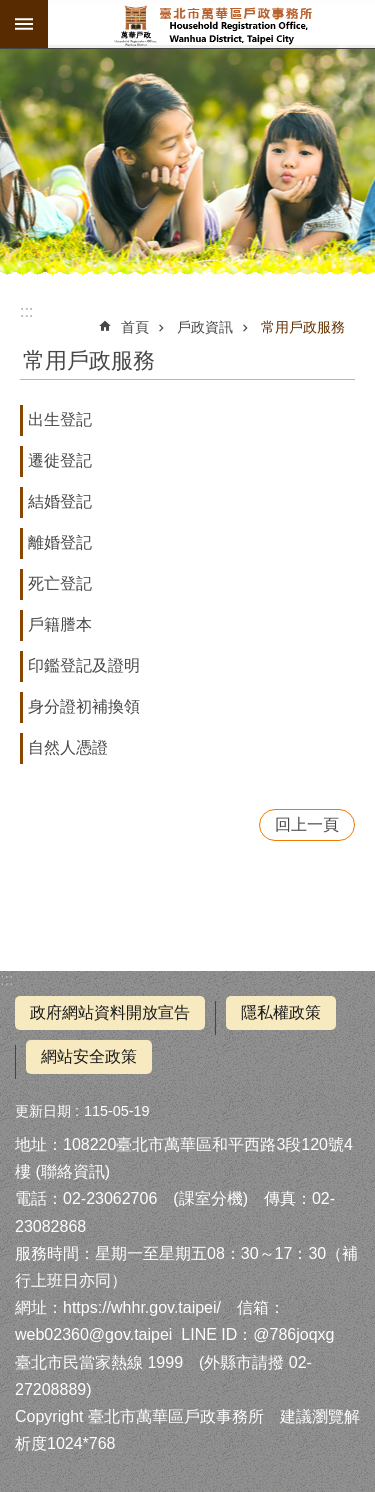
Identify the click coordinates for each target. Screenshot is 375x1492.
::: (6, 979)
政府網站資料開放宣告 (110, 1012)
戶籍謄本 (60, 624)
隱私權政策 (281, 1012)
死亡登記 (60, 583)
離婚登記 (60, 542)
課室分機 (211, 1198)
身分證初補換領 (84, 706)
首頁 (135, 327)
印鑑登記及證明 (84, 665)
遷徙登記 (60, 460)
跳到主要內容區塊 (10, 10)
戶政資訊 (205, 327)
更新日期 (43, 1111)
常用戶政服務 (303, 327)
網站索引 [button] (24, 24)
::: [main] (26, 311)
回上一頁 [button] (307, 824)
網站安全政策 (89, 1056)
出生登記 (60, 419)
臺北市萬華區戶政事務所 (211, 24)
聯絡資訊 (73, 1171)
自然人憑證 (68, 747)
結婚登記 (60, 501)
